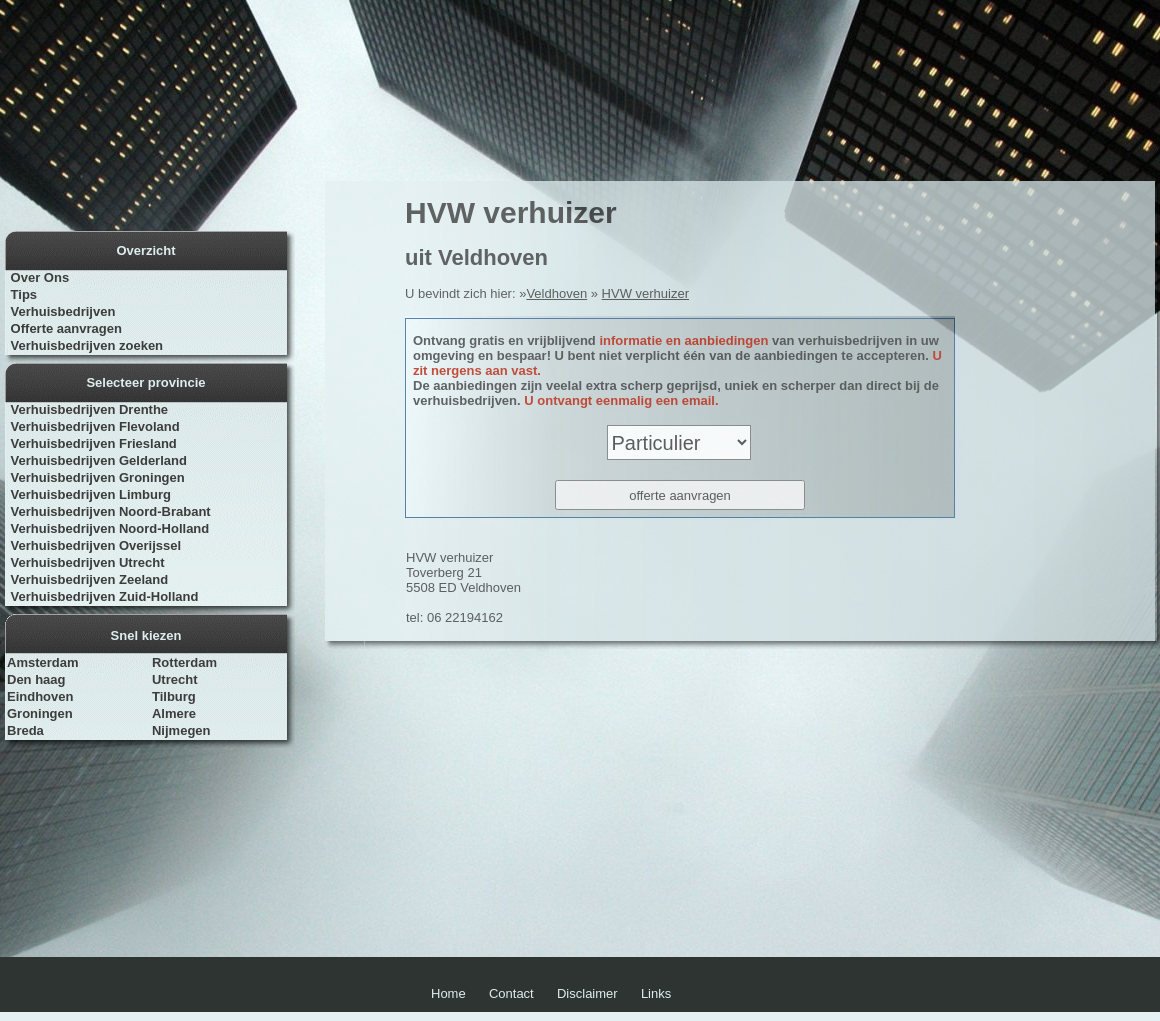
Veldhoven (556, 293)
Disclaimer (587, 993)
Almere (174, 713)
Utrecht (175, 679)
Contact (511, 993)
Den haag (36, 679)
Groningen (40, 713)
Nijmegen (181, 730)
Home (448, 993)
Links (656, 993)
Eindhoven (40, 696)
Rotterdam (184, 662)
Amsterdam (43, 662)
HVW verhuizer (645, 293)
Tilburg (174, 696)
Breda (25, 730)
